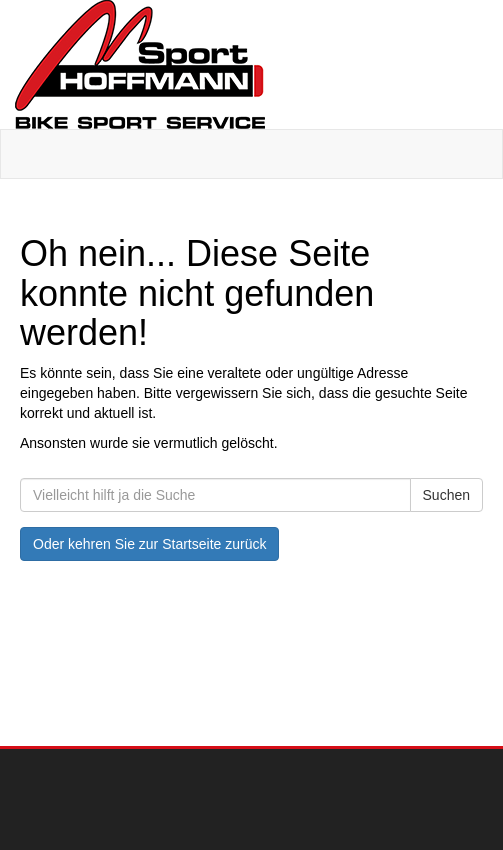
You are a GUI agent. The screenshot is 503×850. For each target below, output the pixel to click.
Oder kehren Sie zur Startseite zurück (149, 544)
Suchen (446, 495)
